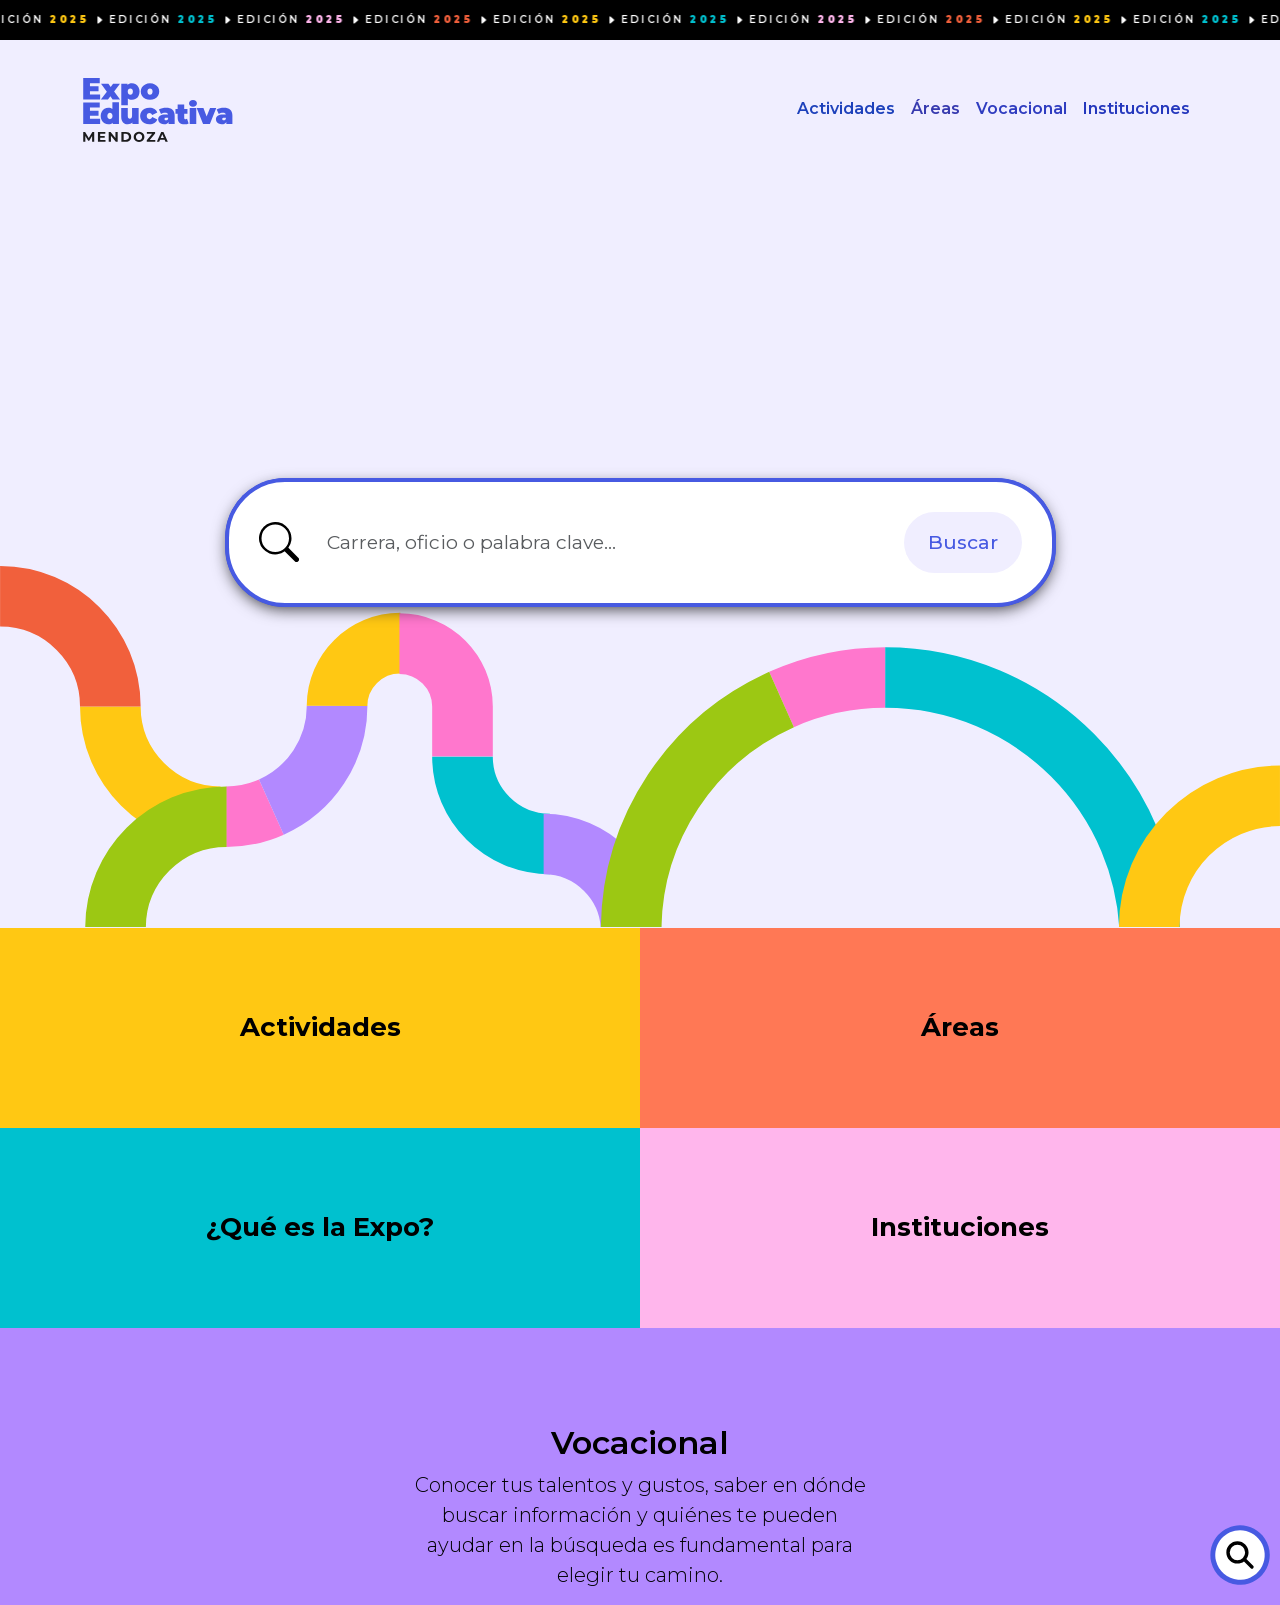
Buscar (963, 545)
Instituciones (1136, 110)
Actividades (846, 110)
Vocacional (1021, 110)
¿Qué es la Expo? (320, 1231)
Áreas (935, 110)
